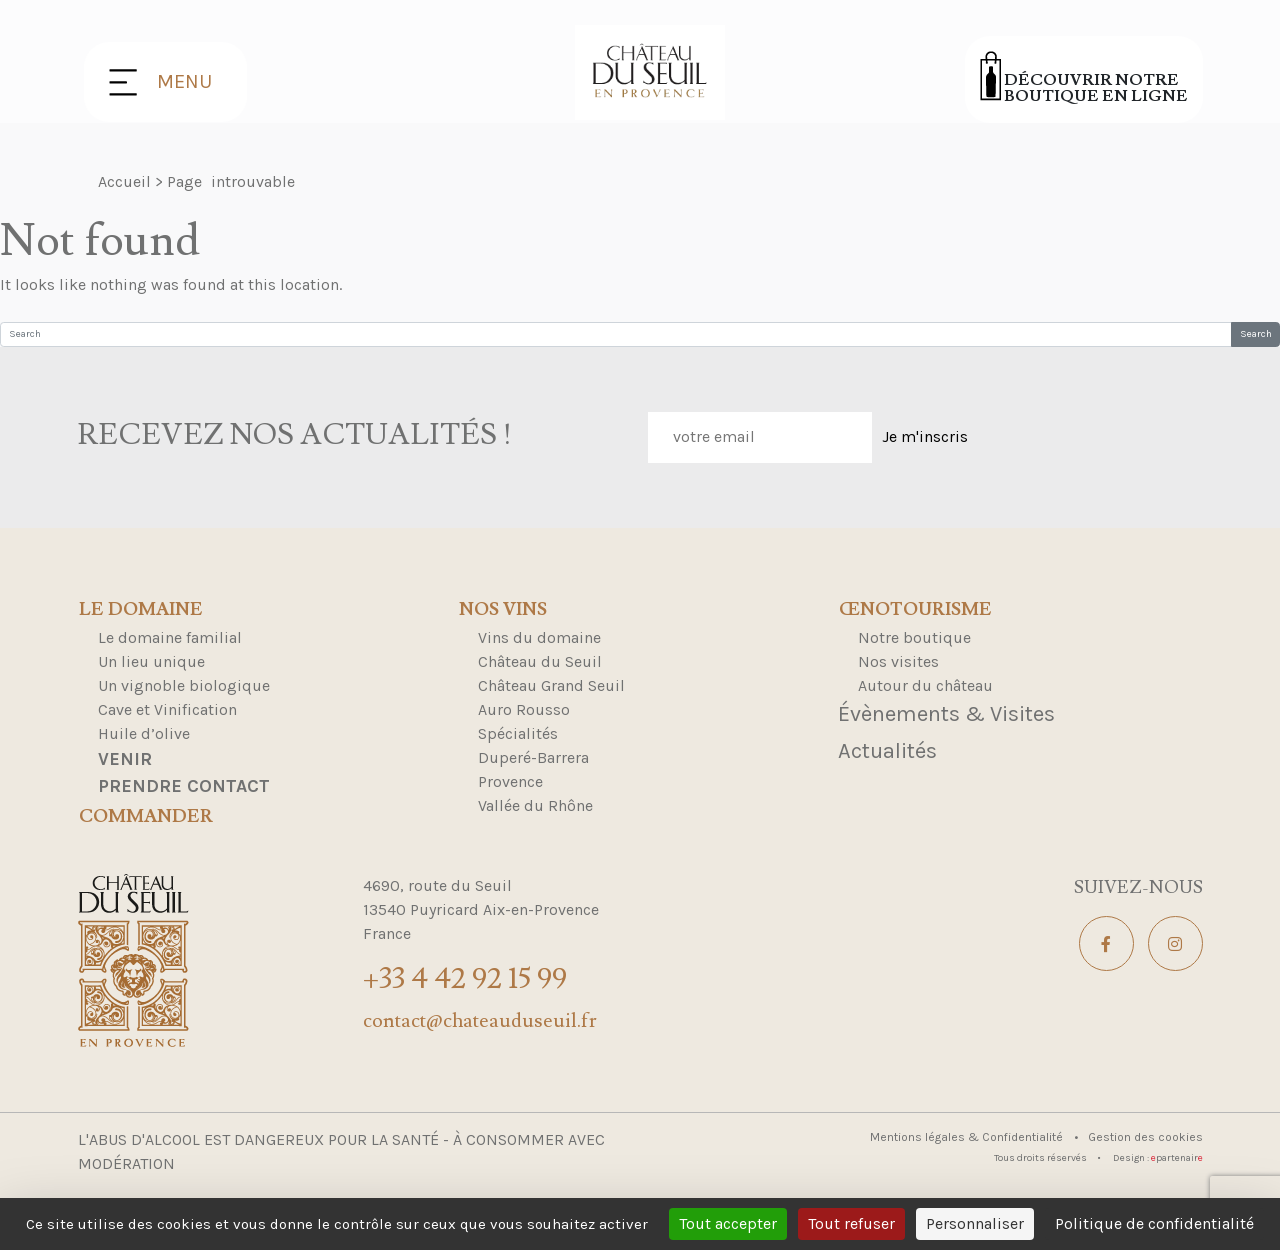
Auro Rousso (524, 709)
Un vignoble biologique (184, 685)
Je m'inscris (925, 436)
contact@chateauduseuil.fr (480, 1021)
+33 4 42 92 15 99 (465, 978)
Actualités (887, 751)
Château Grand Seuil (551, 685)
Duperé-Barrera (533, 757)
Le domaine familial (170, 637)
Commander (146, 817)
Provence (510, 781)
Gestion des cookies (1145, 1137)
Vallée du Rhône (535, 805)
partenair (1177, 1158)
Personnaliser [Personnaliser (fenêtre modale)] (975, 1223)
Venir (125, 759)
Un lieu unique (151, 661)
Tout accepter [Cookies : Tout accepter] (728, 1223)
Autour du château (925, 685)
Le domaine (141, 610)
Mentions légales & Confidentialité (968, 1137)
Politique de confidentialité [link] (1154, 1223)
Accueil (124, 181)
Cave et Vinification (167, 709)
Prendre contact (184, 786)
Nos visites (898, 661)
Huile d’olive (144, 733)
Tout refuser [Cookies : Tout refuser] (851, 1223)
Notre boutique (914, 637)
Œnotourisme (915, 610)
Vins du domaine (539, 637)
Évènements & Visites (946, 714)
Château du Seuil (540, 661)
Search (1256, 334)
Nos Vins (503, 610)
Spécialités (518, 733)
